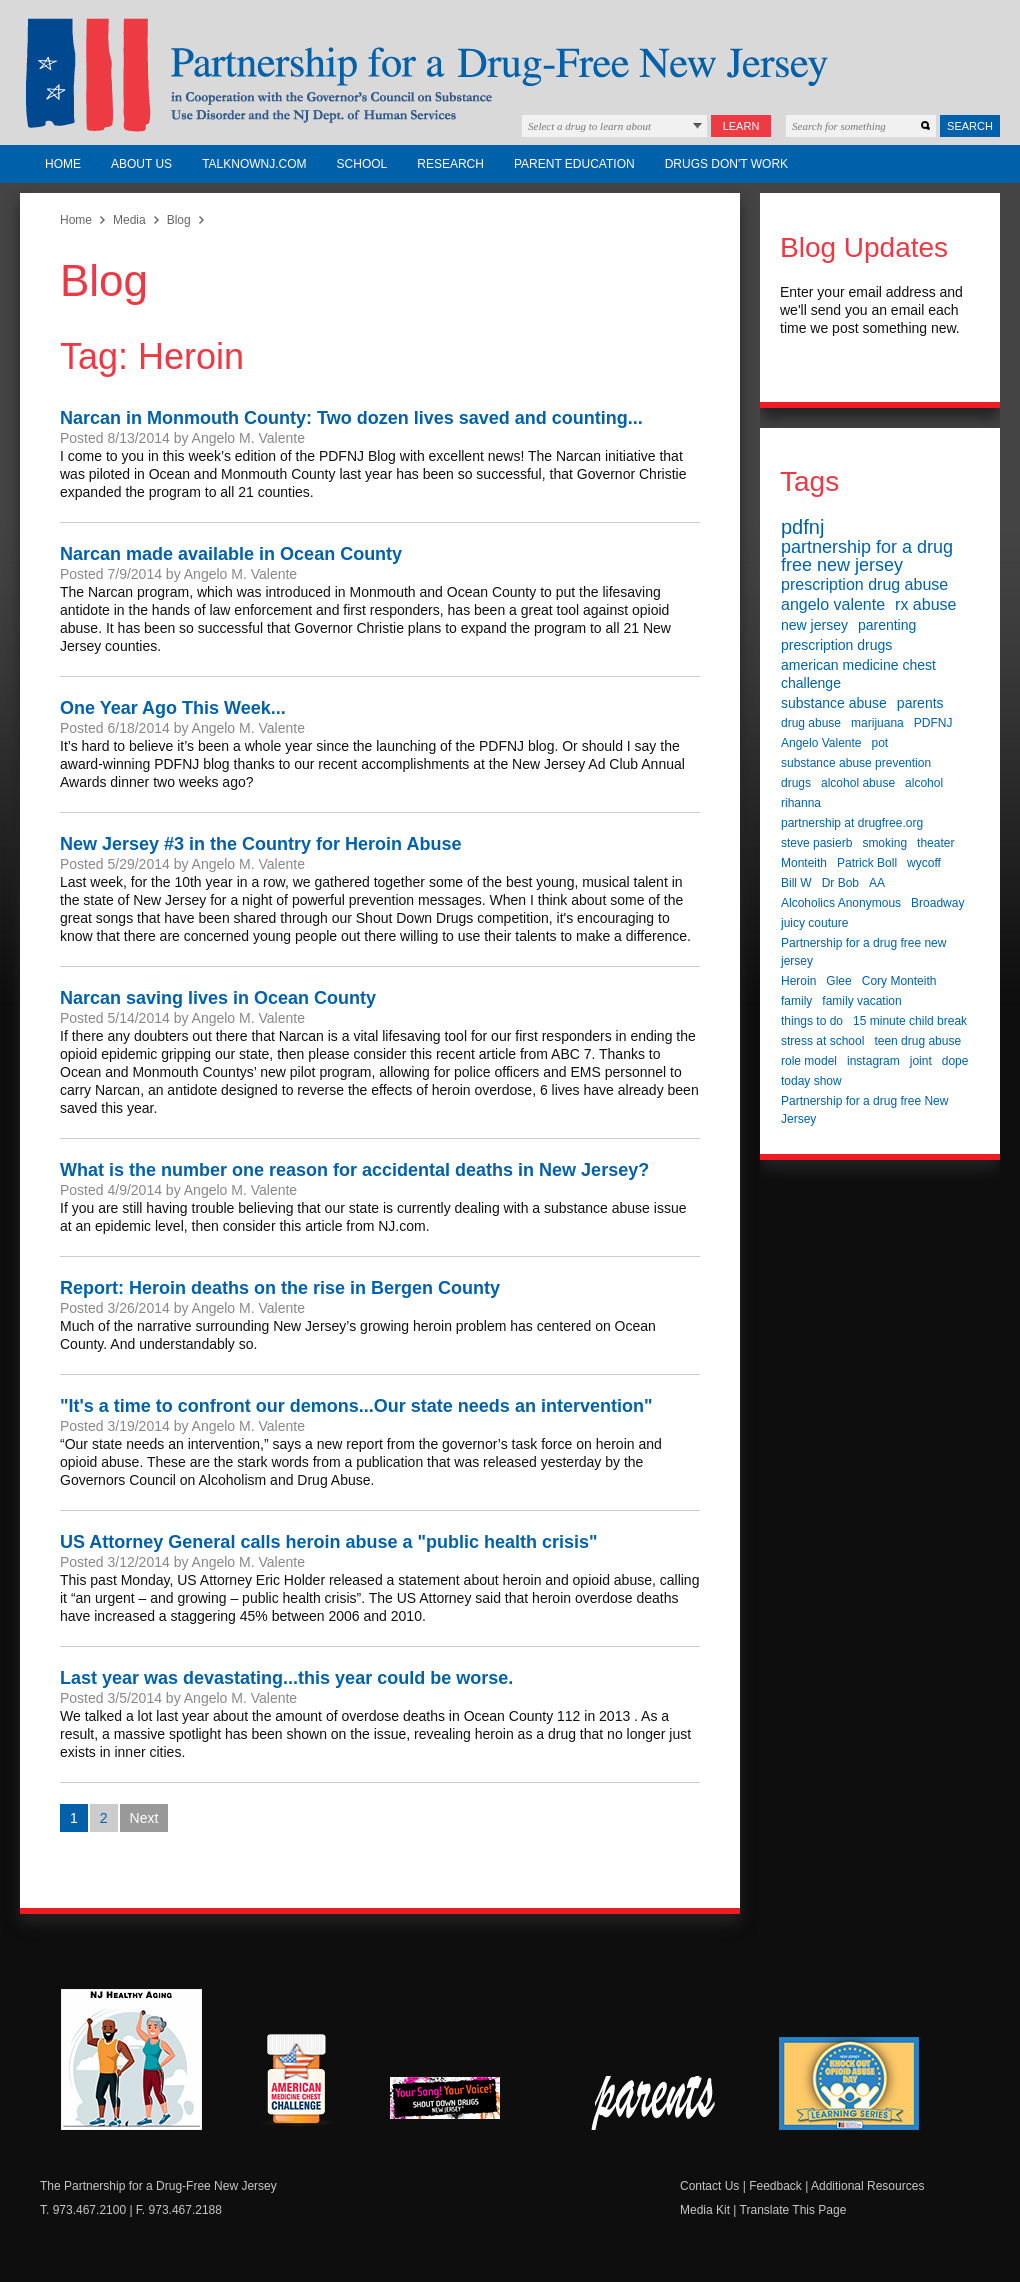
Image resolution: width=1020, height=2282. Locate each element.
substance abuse (834, 703)
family (796, 1001)
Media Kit (705, 2210)
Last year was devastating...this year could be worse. (286, 1678)
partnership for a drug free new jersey (867, 556)
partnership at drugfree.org (852, 823)
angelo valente (833, 604)
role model (809, 1061)
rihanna (801, 803)
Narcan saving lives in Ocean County (218, 998)
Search (970, 126)
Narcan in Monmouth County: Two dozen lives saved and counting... (351, 418)
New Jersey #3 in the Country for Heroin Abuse (260, 844)
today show (811, 1081)
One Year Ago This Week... (173, 708)
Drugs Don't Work (726, 164)
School (362, 164)
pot (880, 743)
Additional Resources (867, 2186)
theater (935, 843)
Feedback (775, 2186)
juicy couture (814, 923)
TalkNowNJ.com (254, 164)
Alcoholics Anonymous (841, 903)
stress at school (822, 1041)
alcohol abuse (858, 783)
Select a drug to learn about (589, 126)
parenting (887, 625)
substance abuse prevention (856, 763)
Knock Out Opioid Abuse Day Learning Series (849, 2083)
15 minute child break (910, 1021)
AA (877, 883)
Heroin (798, 981)
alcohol (924, 783)
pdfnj (802, 527)
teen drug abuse (917, 1041)
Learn (741, 126)
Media (129, 220)
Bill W (796, 883)
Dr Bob (840, 883)
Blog (179, 220)
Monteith (804, 863)
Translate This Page (793, 2210)
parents (920, 703)
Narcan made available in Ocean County (231, 554)
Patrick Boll (867, 863)
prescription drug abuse (864, 584)
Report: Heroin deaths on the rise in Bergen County (280, 1288)
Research (450, 164)
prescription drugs (836, 645)
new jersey (814, 625)
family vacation (861, 1001)
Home (63, 164)
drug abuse (811, 723)
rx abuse (925, 604)
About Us (141, 164)
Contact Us (709, 2186)
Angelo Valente (821, 743)
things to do (812, 1021)
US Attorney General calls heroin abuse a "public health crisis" (329, 1542)
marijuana (877, 723)
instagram (873, 1061)
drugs (796, 783)
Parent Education (574, 164)
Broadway (937, 903)
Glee (838, 981)
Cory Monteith (899, 981)
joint (921, 1061)
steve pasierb (816, 843)
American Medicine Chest (296, 2082)
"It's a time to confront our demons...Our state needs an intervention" (356, 1406)
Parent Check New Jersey (654, 2103)
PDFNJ (933, 723)
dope (955, 1061)
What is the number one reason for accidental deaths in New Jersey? (354, 1170)
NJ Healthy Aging (131, 2059)
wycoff (924, 863)
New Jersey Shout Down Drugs (460, 2103)
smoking (884, 843)
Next (144, 1818)
